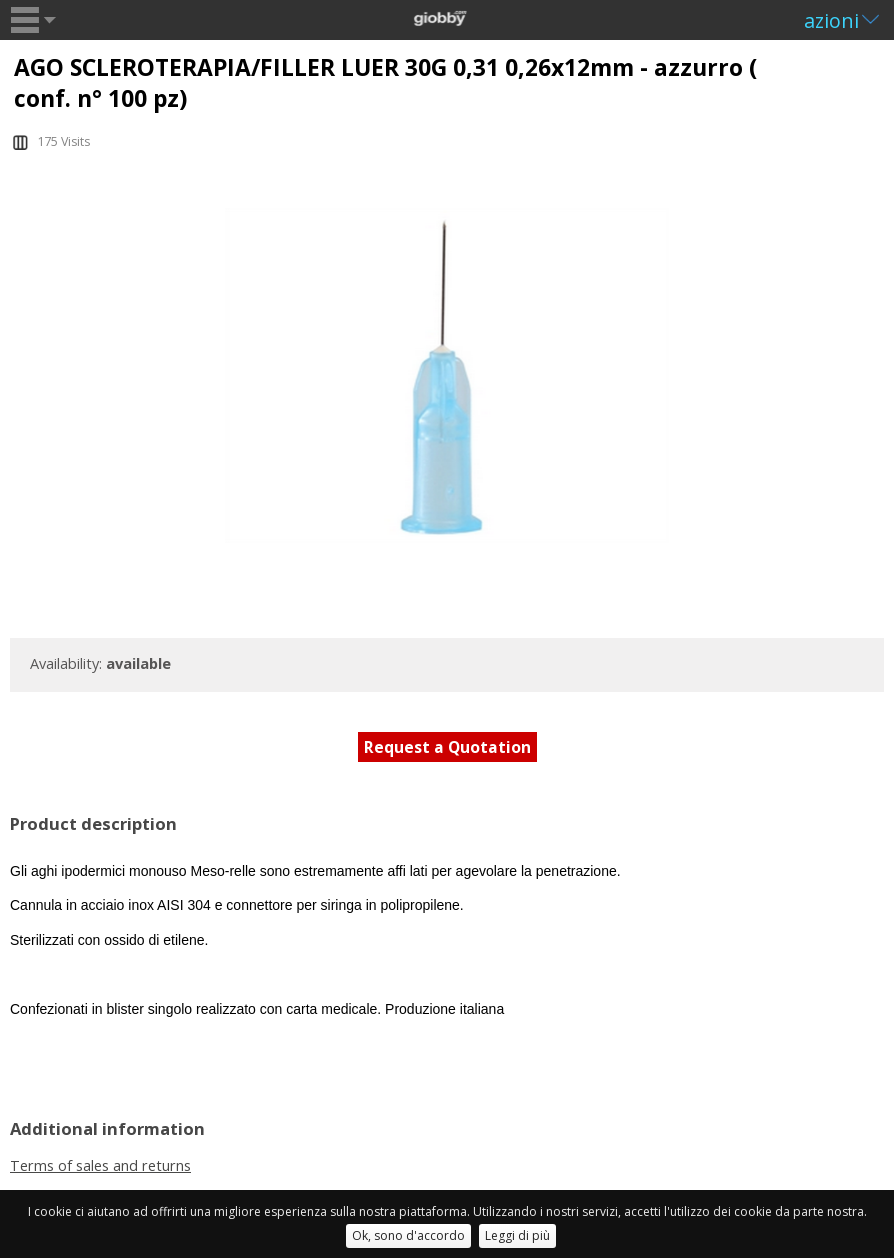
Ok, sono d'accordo (408, 1235)
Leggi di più (517, 1235)
